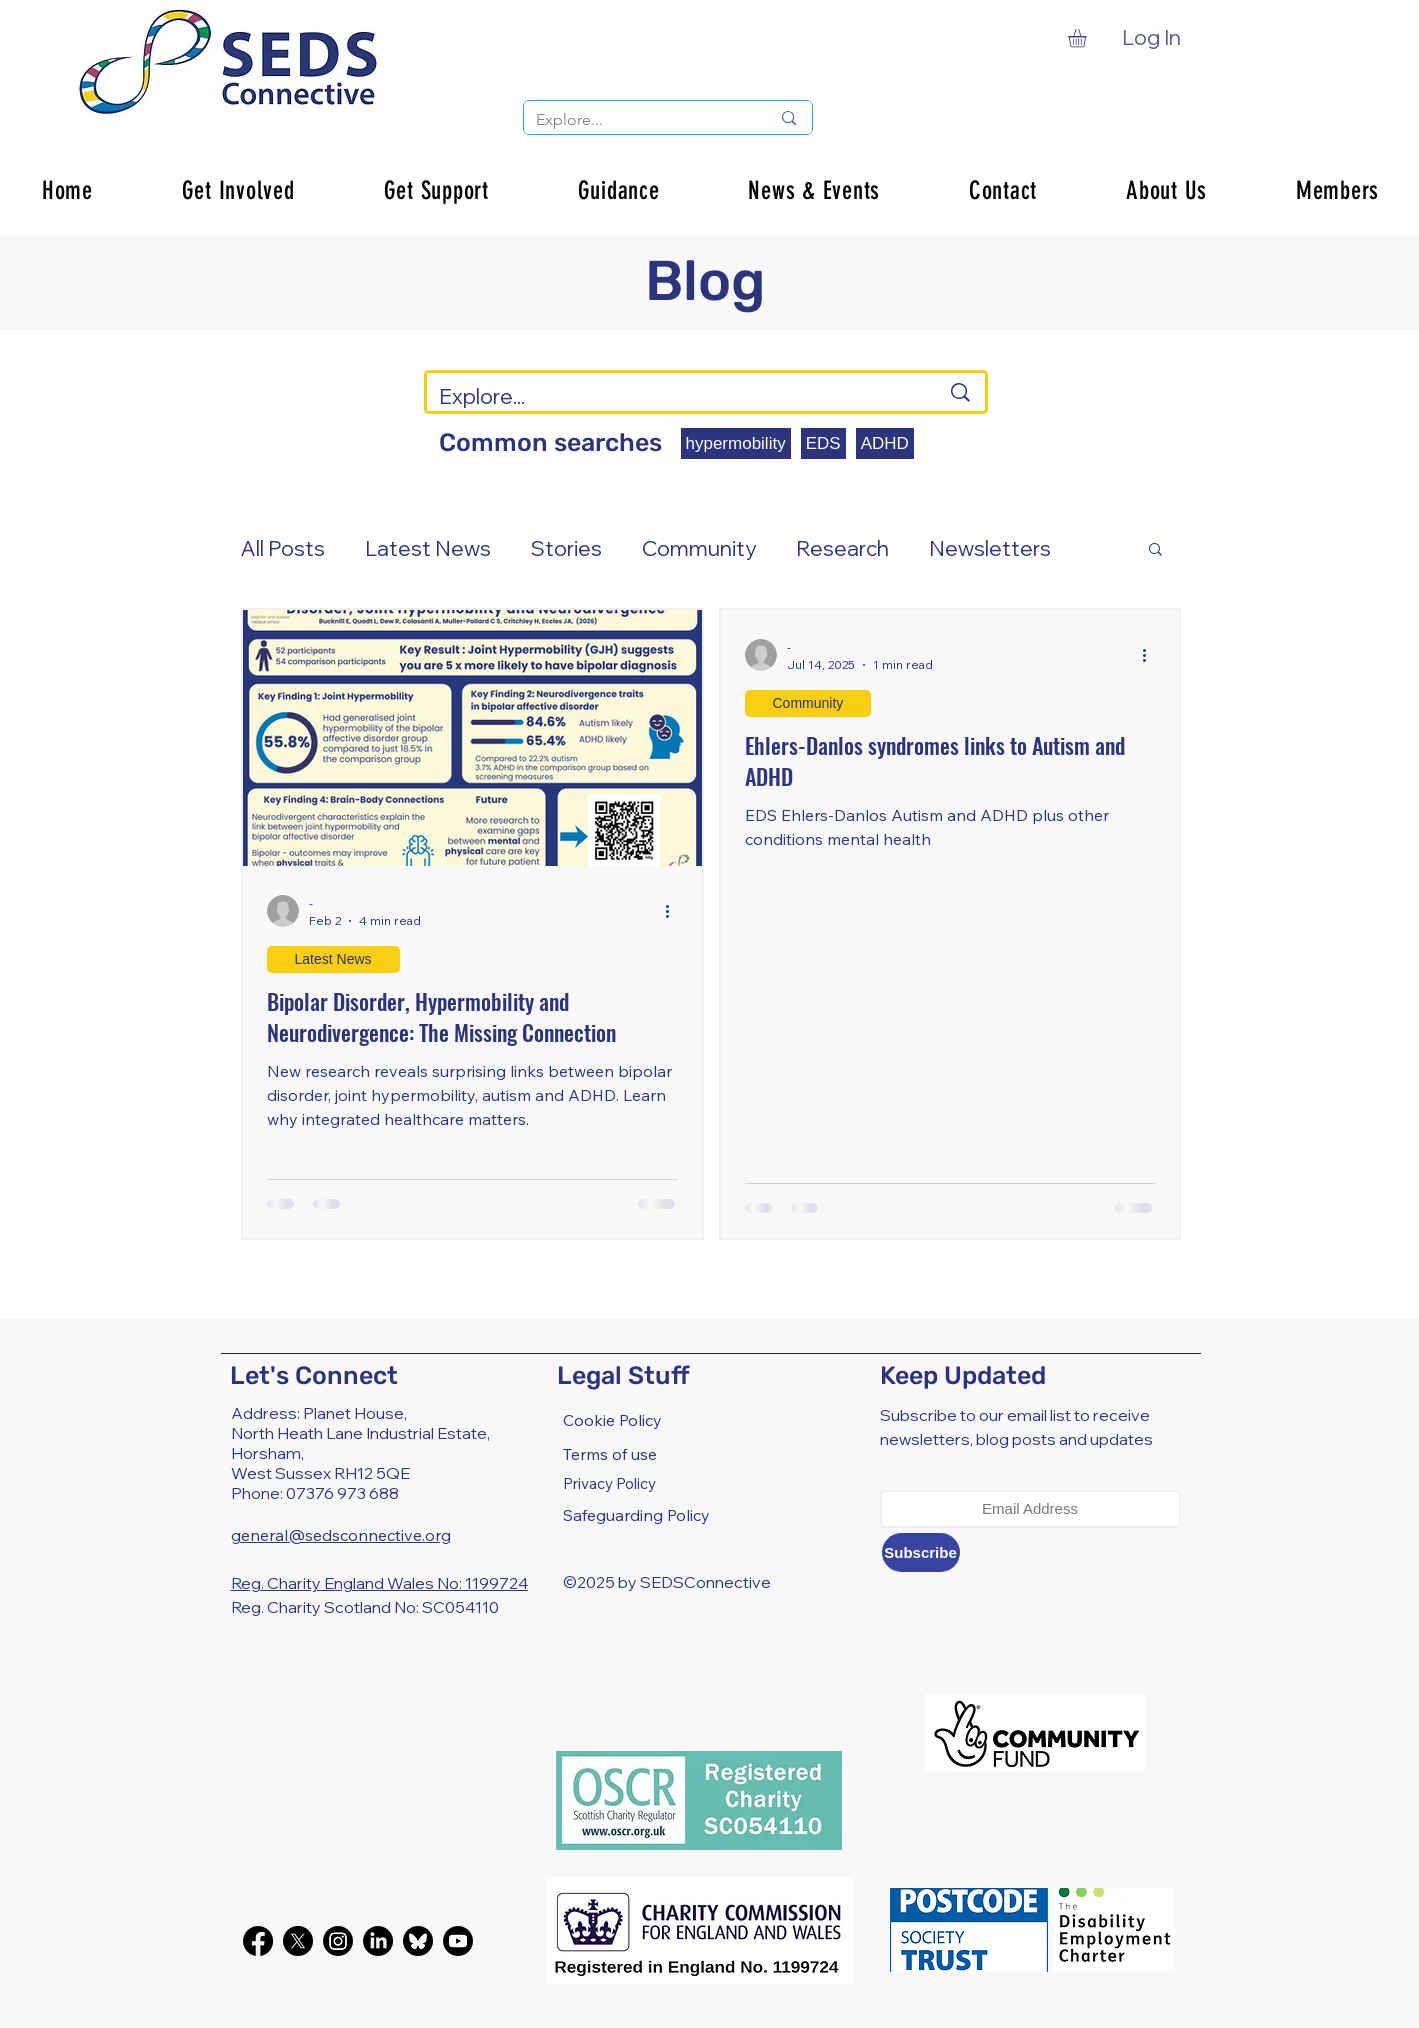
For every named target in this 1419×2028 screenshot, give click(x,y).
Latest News (428, 548)
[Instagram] (338, 1941)
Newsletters (990, 548)
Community (699, 548)
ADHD (885, 443)
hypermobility (736, 443)
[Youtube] (458, 1941)
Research (842, 548)
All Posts (283, 548)
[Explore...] (638, 120)
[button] (1088, 38)
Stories (566, 548)
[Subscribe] (921, 1552)
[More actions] (675, 911)
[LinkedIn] (378, 1941)
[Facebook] (258, 1941)
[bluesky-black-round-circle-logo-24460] (418, 1941)
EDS (823, 443)
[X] (298, 1941)
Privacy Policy (609, 1483)
